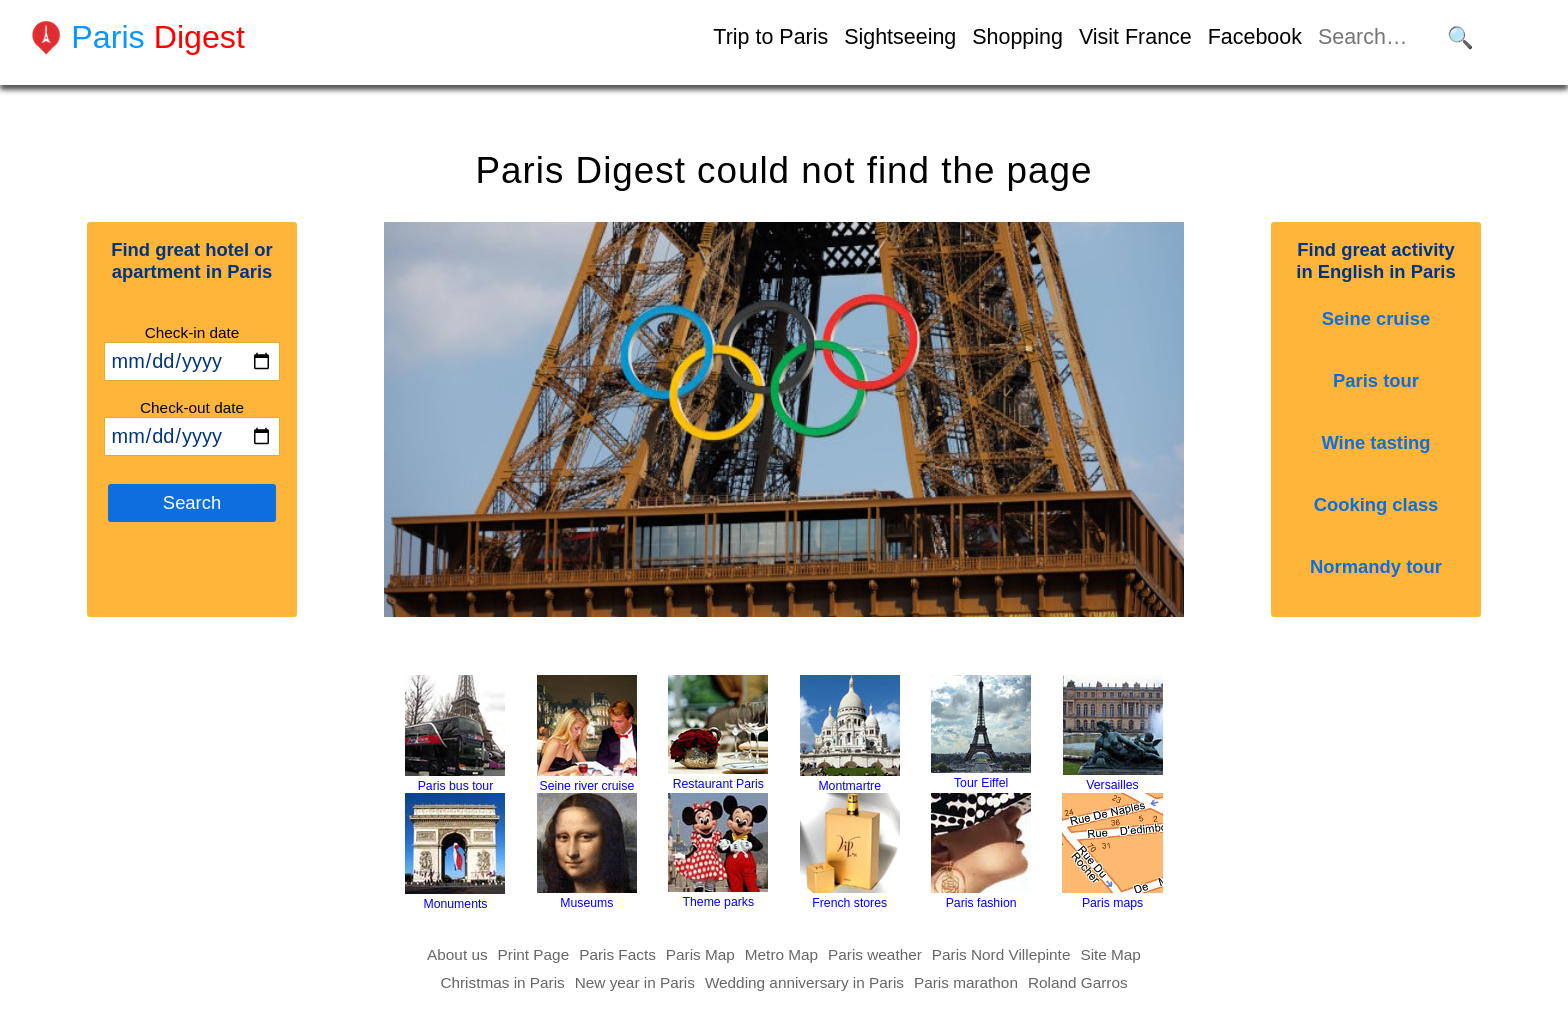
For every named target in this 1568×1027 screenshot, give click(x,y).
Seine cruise (1376, 318)
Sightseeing (900, 37)
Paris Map (700, 954)
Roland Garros (1078, 982)
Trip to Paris (770, 37)
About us (457, 954)
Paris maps (1112, 851)
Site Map (1110, 954)
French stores (850, 851)
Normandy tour (1376, 566)
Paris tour (1376, 380)
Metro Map (781, 954)
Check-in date (192, 332)
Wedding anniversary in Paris (804, 982)
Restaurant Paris (718, 733)
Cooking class (1376, 504)
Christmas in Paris (502, 982)
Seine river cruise (587, 734)
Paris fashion (981, 851)
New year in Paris (635, 982)
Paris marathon (966, 982)
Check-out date (192, 407)
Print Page (534, 954)
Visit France (1135, 37)
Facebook (1255, 37)
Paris (158, 37)
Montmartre (850, 734)
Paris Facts (617, 954)
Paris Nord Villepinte (1001, 954)
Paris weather (875, 954)
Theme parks (718, 851)
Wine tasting (1375, 442)
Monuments (455, 852)
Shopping (1017, 37)
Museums (587, 851)
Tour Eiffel (981, 732)
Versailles (1113, 733)
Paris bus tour (455, 734)
